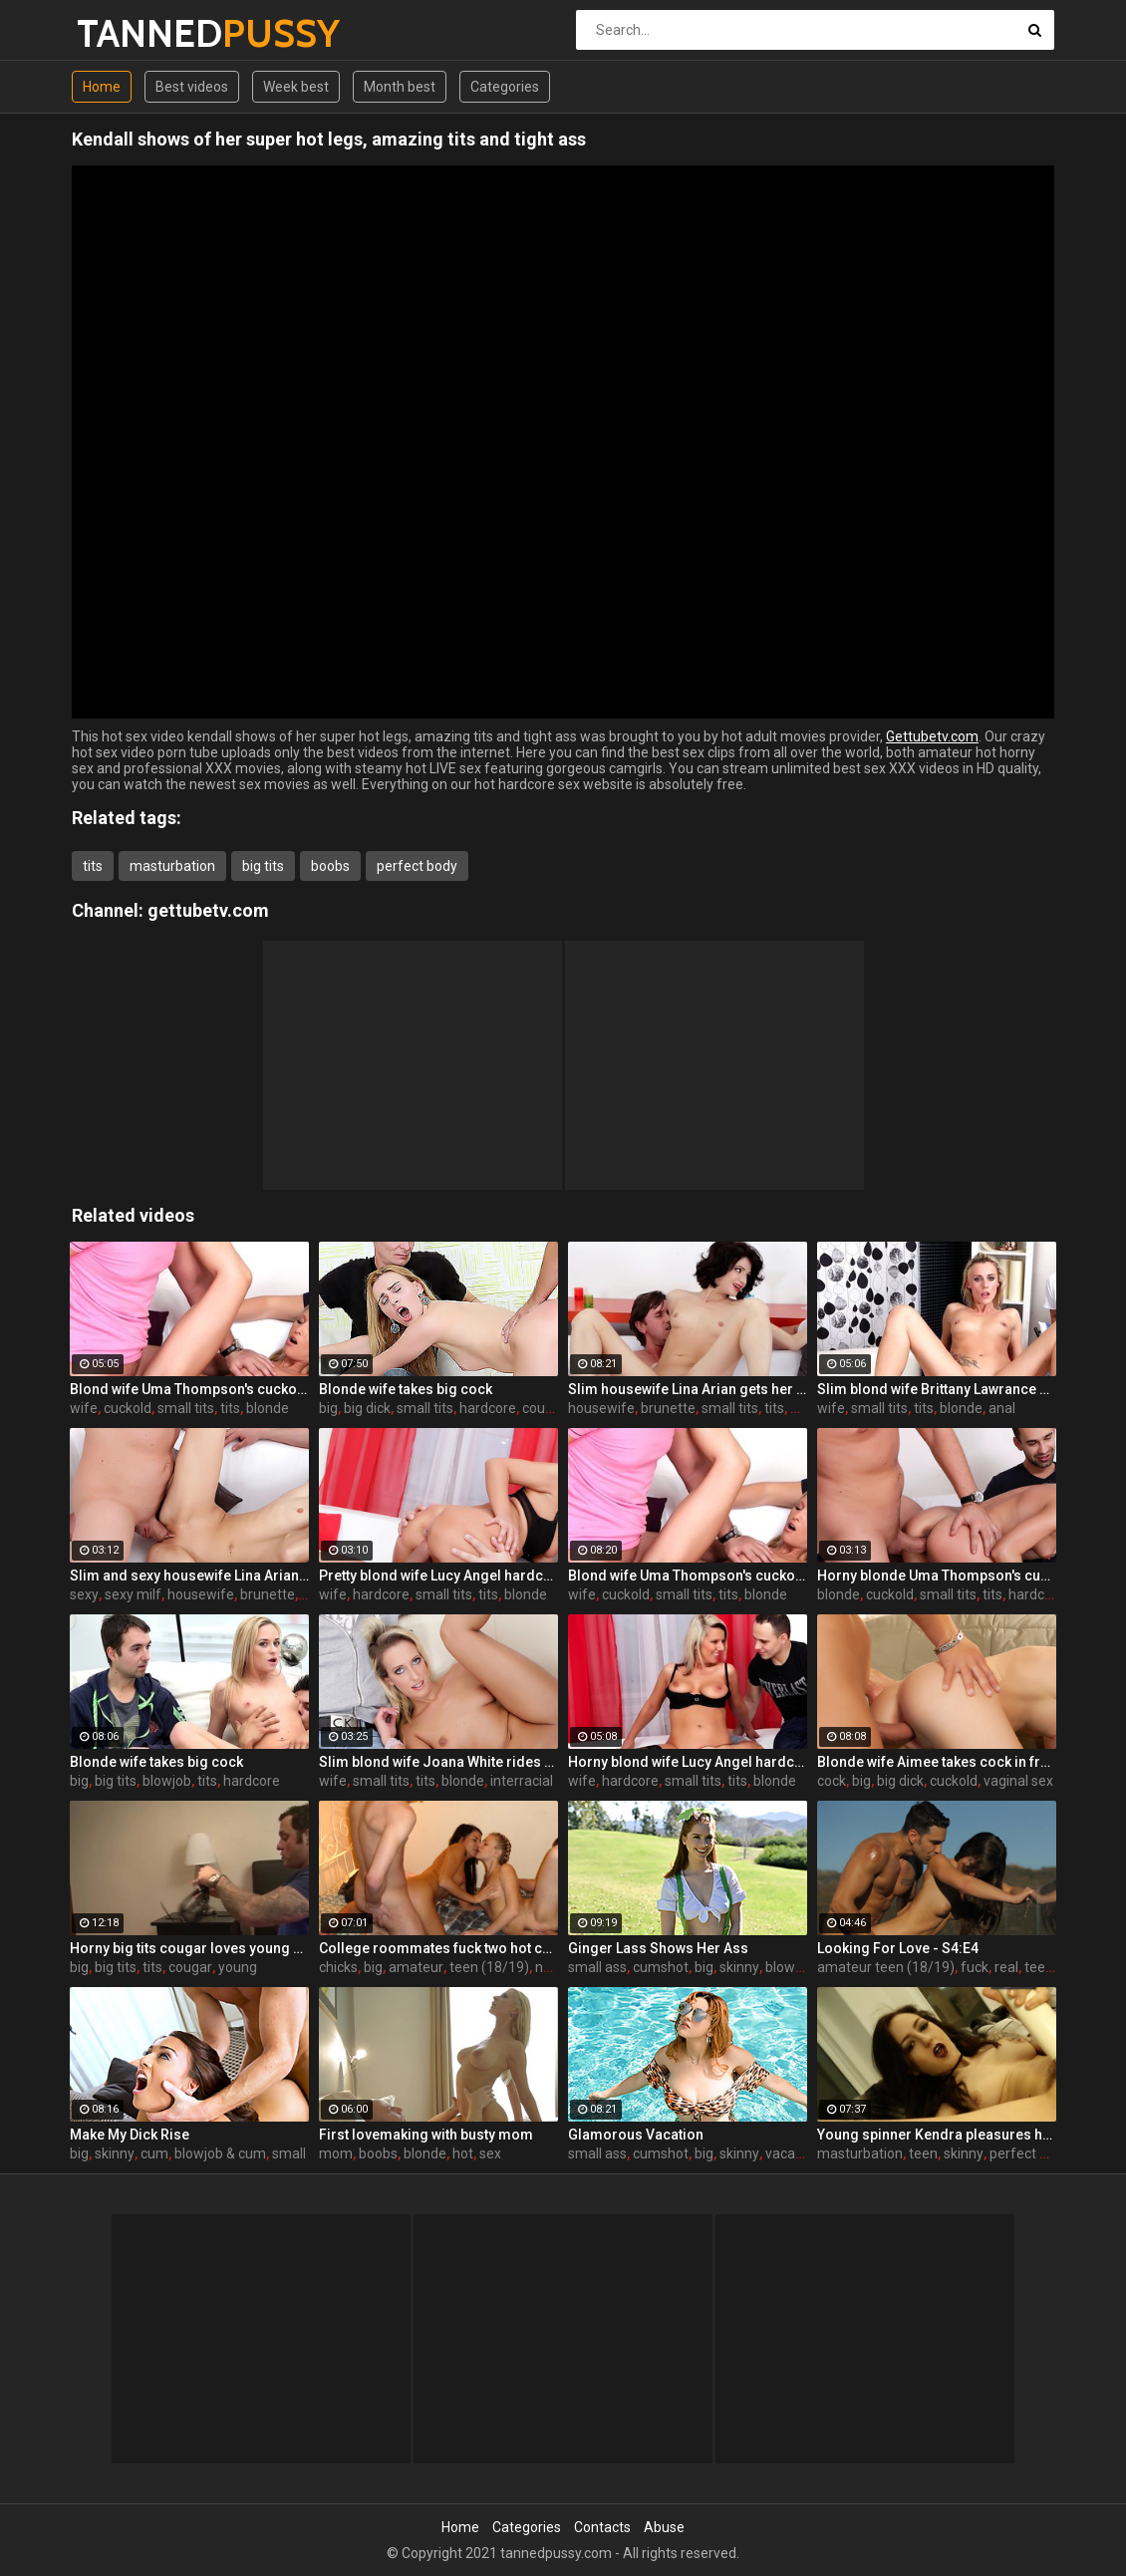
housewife (601, 1408)
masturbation (172, 866)
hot (462, 2153)
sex (490, 2153)
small (289, 2153)
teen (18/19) (489, 1967)
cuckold (127, 1408)
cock (831, 1781)
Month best (399, 87)
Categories (504, 87)
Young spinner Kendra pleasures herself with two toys (936, 2135)
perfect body (417, 866)
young (237, 1967)
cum (154, 2153)
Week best (296, 87)
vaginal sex (1018, 1781)
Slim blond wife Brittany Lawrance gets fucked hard (936, 1389)
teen (923, 2153)
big (328, 1408)
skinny (739, 1967)
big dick (367, 1408)
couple (543, 1408)
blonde (267, 1408)
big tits (263, 866)
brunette (668, 1408)
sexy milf (133, 1594)
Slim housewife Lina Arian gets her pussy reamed (687, 1389)
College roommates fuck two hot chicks (438, 1948)
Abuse (664, 2527)
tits (93, 866)
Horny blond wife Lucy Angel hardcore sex (687, 1762)
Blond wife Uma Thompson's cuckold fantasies (189, 1389)
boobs (330, 866)
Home (102, 87)
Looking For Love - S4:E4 (898, 1948)
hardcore (487, 1408)
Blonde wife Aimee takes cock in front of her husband (936, 1762)
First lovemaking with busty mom (426, 2135)
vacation (792, 2153)
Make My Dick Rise (129, 2135)
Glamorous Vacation (636, 2135)
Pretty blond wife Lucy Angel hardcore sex (438, 1575)
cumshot (661, 1967)
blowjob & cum (220, 2153)
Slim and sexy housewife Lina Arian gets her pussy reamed (189, 1575)
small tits (185, 1408)
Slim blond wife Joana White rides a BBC (438, 1762)
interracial (521, 1781)
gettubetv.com (208, 910)
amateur (416, 1967)
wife (84, 1408)
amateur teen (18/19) (886, 1967)
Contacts (602, 2527)
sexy (84, 1594)
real (1006, 1967)
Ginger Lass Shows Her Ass (658, 1948)
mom (336, 2153)
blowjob (166, 1781)
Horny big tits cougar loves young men (189, 1948)
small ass (597, 1967)
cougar (190, 1967)
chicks (338, 1967)
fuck (974, 1967)
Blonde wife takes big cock (405, 1389)
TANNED (129, 33)
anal (1001, 1408)
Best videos (191, 87)
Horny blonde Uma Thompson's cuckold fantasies (936, 1575)
